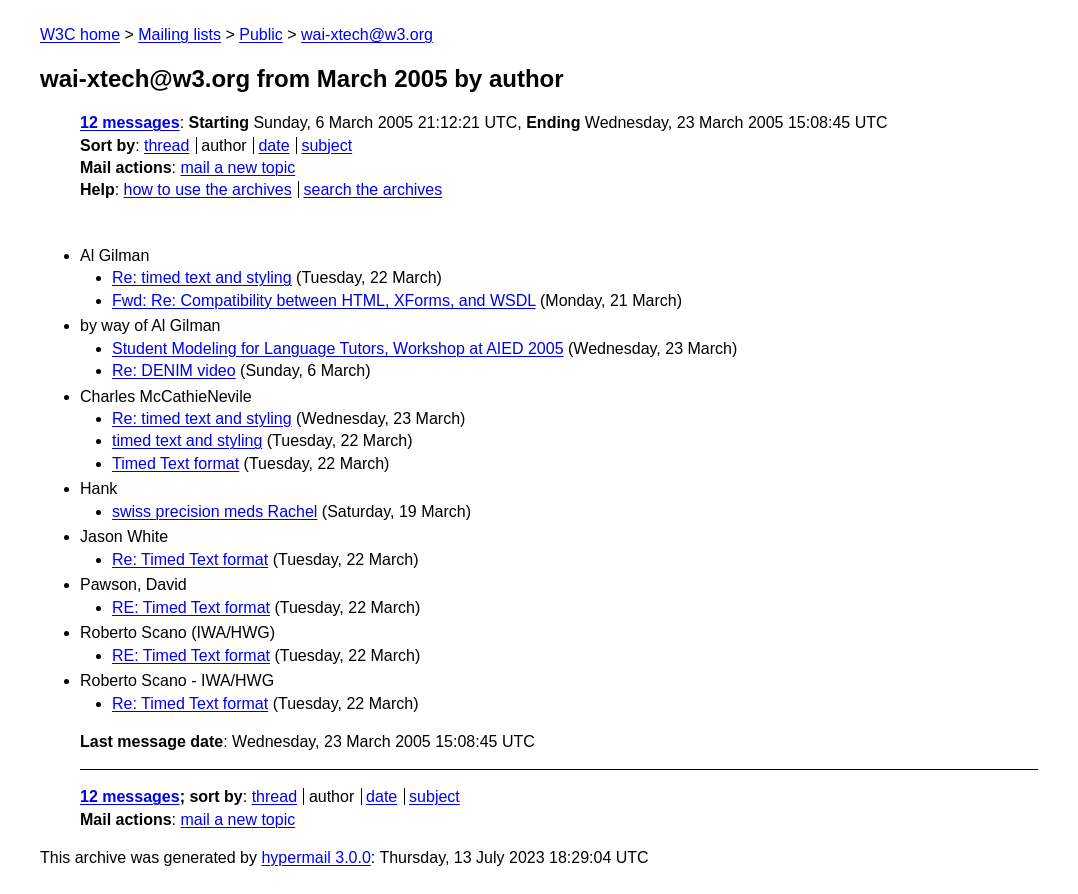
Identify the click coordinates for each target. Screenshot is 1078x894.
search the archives (373, 189)
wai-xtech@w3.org (367, 34)
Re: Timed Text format (190, 559)
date (273, 145)
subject (326, 145)
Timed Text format (175, 463)
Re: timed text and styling (202, 277)
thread (166, 145)
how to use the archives (208, 189)
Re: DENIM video (174, 370)
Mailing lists (179, 34)
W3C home (80, 34)
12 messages (130, 122)
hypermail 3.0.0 (315, 857)
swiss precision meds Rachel (214, 511)
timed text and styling (187, 440)
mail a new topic (237, 167)
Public (261, 34)
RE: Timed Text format (191, 607)
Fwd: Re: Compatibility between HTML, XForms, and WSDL (324, 300)
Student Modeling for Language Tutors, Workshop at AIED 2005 (338, 348)
